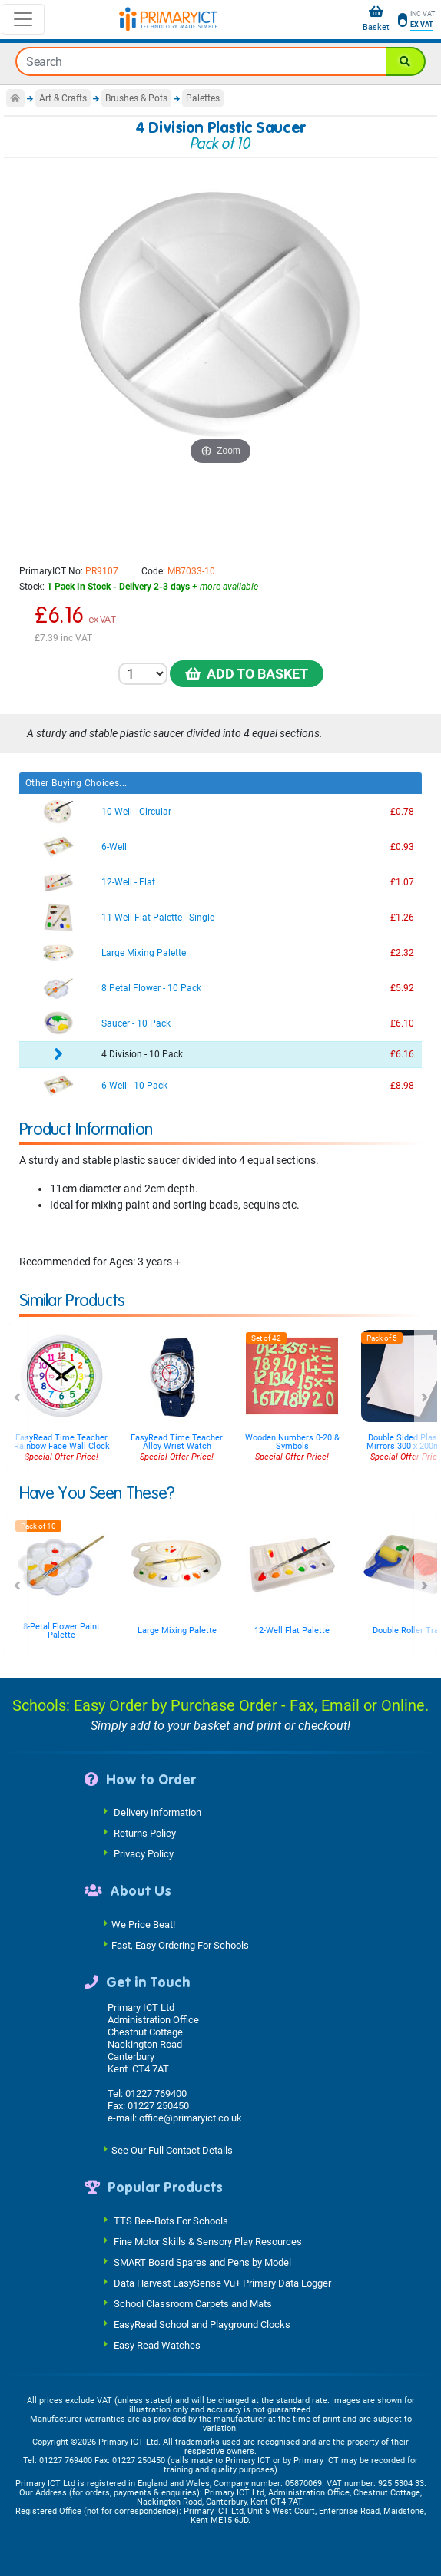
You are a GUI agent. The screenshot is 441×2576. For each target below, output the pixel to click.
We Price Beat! (143, 1924)
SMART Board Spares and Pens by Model (202, 2261)
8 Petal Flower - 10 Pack (151, 988)
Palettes (203, 98)
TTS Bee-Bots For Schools (171, 2220)
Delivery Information (157, 1812)
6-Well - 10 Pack (134, 1085)
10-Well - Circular (136, 811)
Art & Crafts (63, 98)
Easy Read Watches (157, 2344)
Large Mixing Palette (143, 952)
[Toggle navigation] (23, 19)
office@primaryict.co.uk (190, 2118)
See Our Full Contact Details (172, 2150)
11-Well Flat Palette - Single (157, 917)
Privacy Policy (144, 1854)
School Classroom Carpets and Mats (193, 2303)
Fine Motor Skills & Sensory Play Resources (208, 2241)
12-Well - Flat (128, 882)
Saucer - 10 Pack (136, 1023)
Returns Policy (145, 1833)
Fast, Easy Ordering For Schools (180, 1944)
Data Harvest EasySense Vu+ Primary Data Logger (222, 2282)
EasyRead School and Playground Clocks (202, 2324)
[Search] (406, 61)
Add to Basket (246, 674)
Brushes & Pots (136, 98)
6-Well (114, 847)
